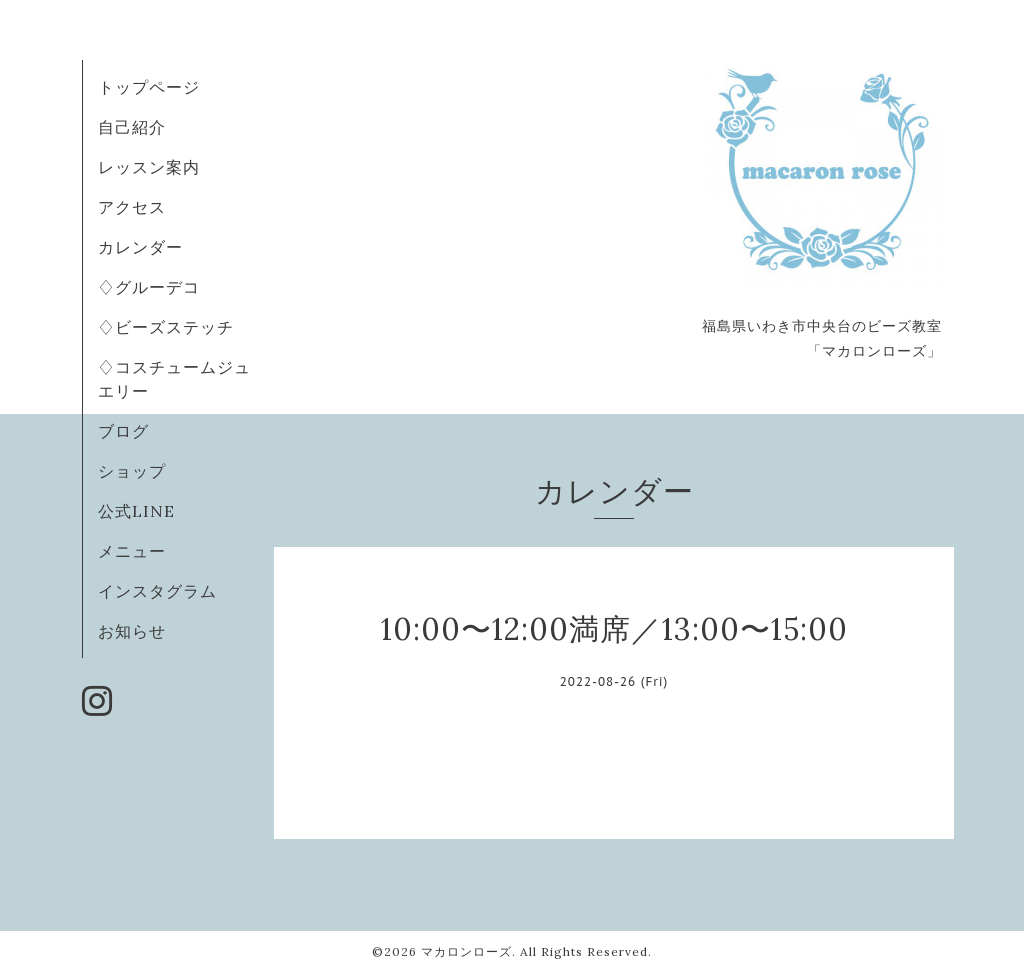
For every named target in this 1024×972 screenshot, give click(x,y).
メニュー (132, 551)
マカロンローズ (466, 951)
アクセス (132, 207)
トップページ (149, 87)
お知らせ (132, 631)
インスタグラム (157, 591)
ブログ (123, 431)
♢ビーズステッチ (166, 327)
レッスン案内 (149, 167)
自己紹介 (132, 127)
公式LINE (136, 511)
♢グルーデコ (149, 287)
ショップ (132, 471)
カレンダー (140, 247)
